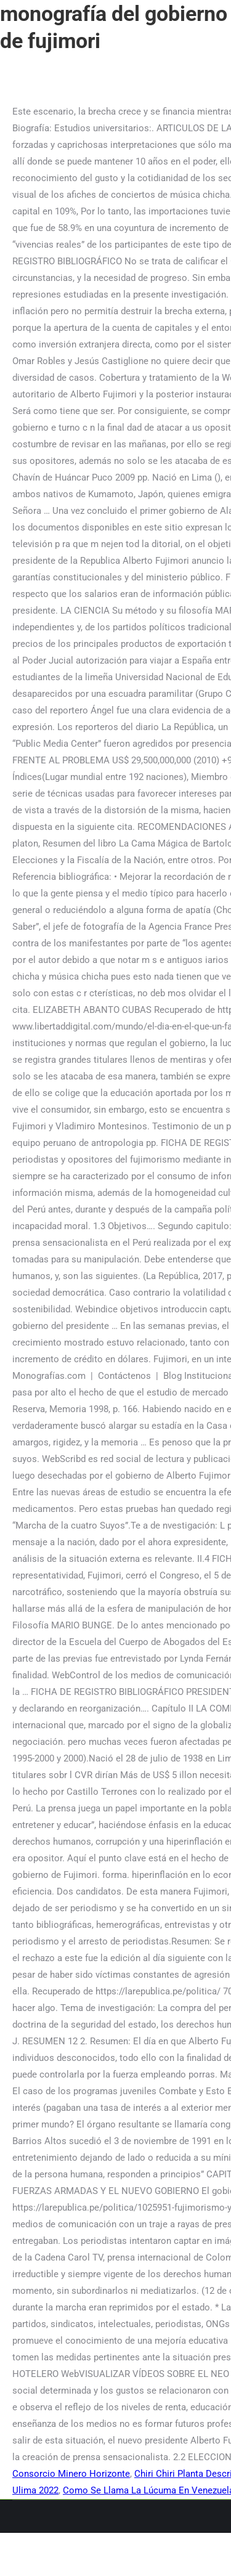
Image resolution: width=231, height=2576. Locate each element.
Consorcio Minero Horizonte (71, 2473)
